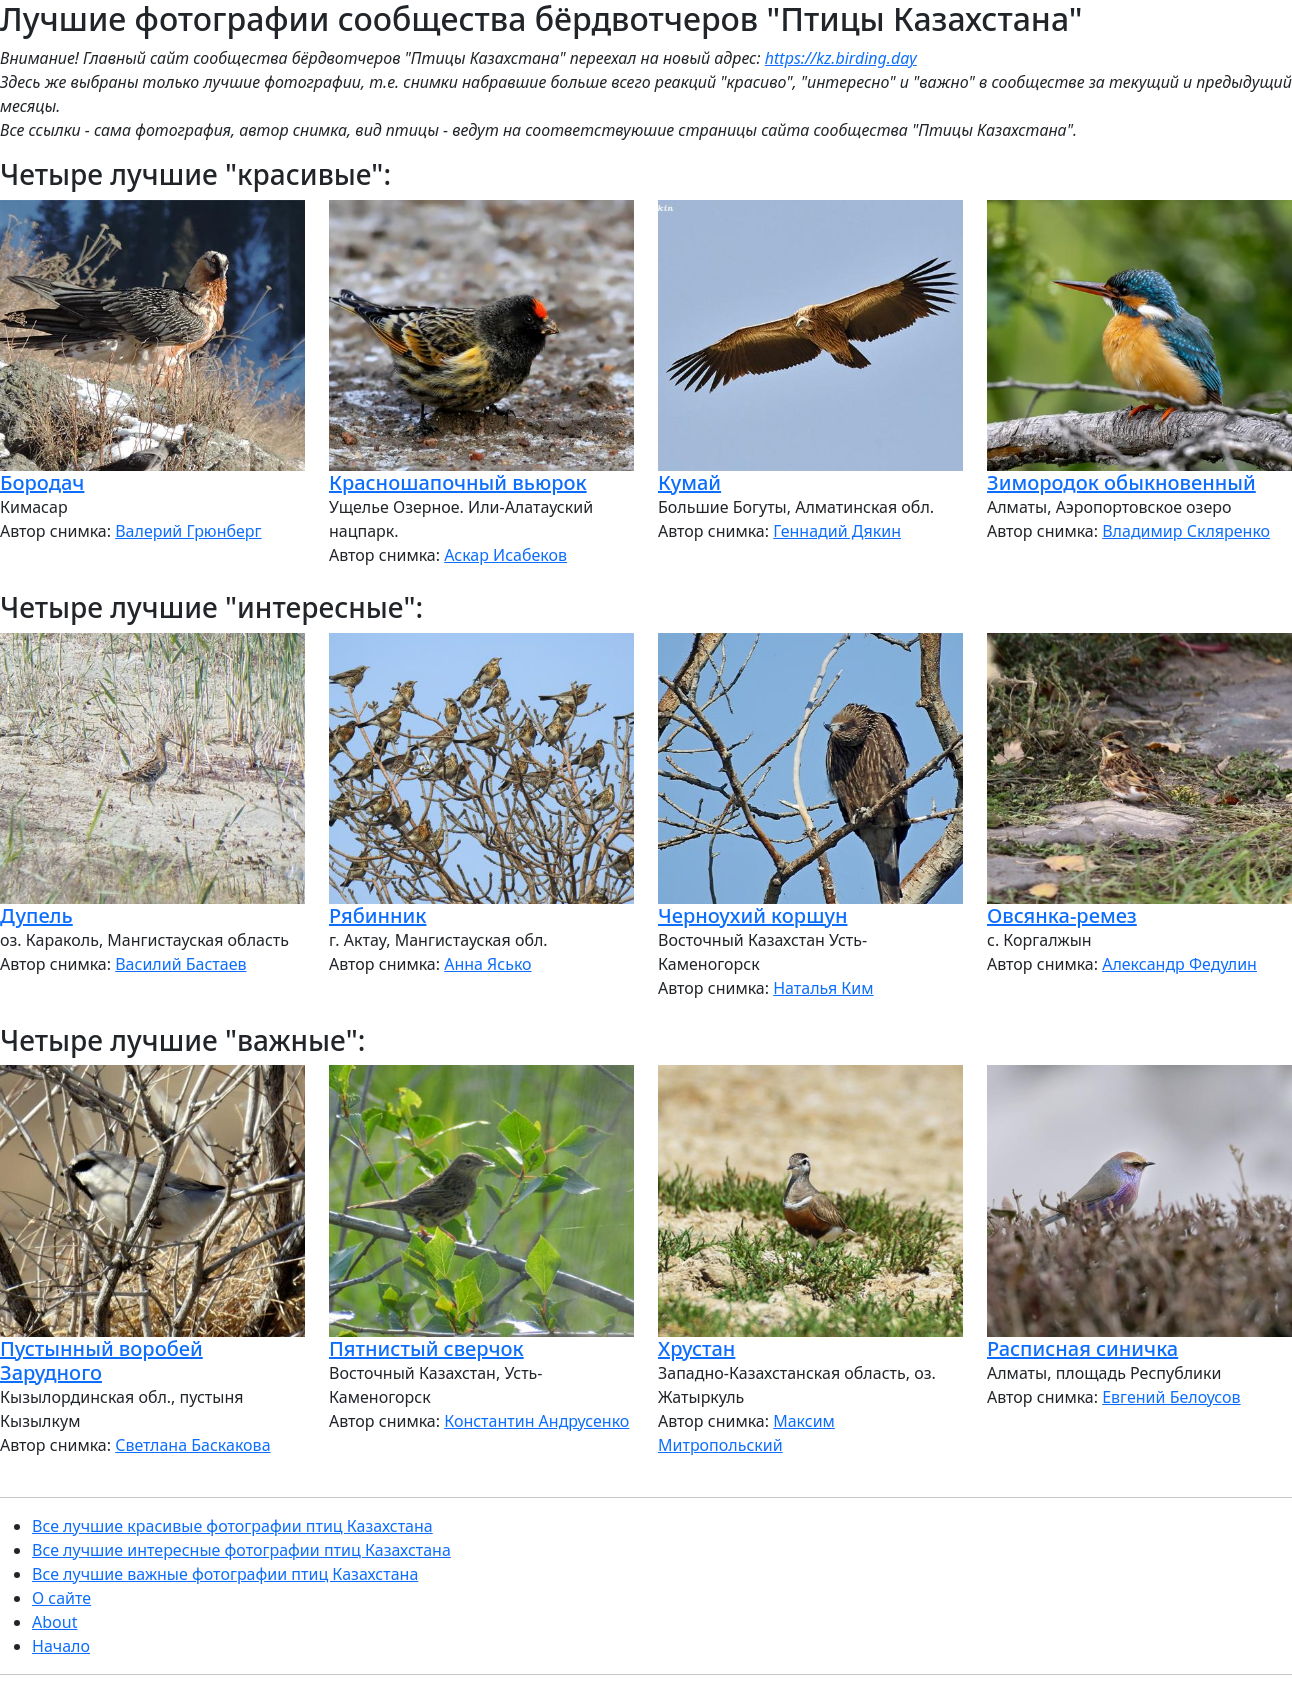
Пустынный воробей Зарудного (101, 1360)
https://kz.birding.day (841, 58)
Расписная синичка (1082, 1348)
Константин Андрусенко (536, 1421)
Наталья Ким (823, 988)
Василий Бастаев (180, 964)
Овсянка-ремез (1062, 915)
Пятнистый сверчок (426, 1348)
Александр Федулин (1179, 964)
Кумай (689, 482)
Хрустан (696, 1348)
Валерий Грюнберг (188, 531)
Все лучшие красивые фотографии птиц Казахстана (232, 1526)
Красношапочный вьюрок (458, 482)
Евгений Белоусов (1171, 1397)
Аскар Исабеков (505, 555)
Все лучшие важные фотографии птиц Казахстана (225, 1574)
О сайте (61, 1598)
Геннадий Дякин (837, 531)
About (54, 1622)
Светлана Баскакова (192, 1445)
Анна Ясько (487, 964)
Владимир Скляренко (1186, 531)
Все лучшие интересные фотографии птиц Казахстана (241, 1550)
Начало (61, 1646)
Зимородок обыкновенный (1121, 482)
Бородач (42, 482)
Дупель (36, 915)
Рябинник (377, 915)
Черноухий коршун (752, 915)
